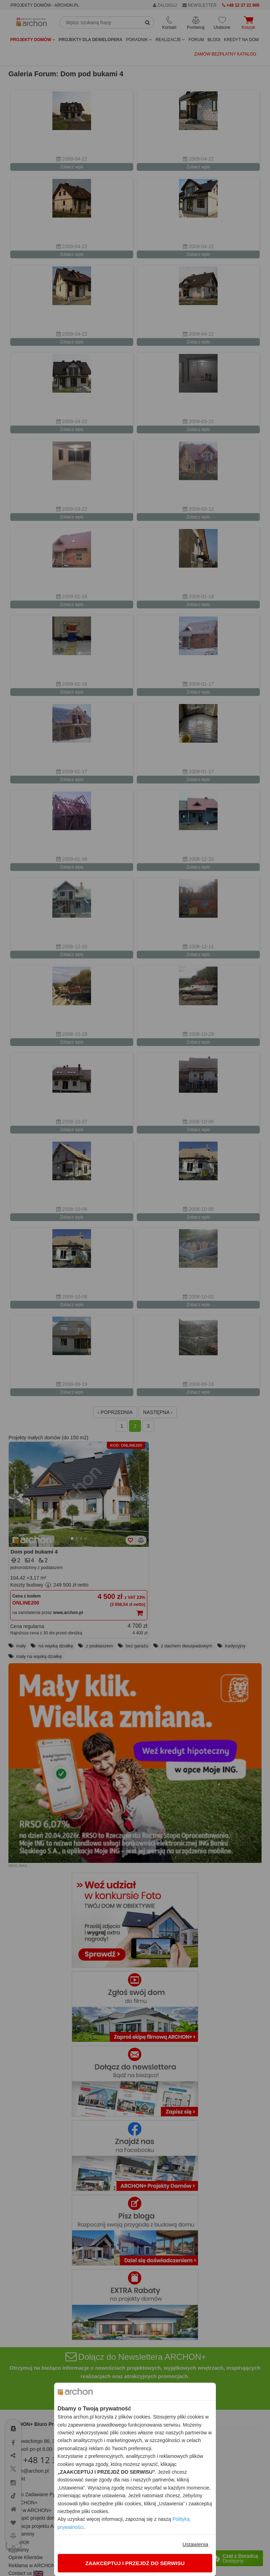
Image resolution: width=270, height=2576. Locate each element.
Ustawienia (195, 2544)
